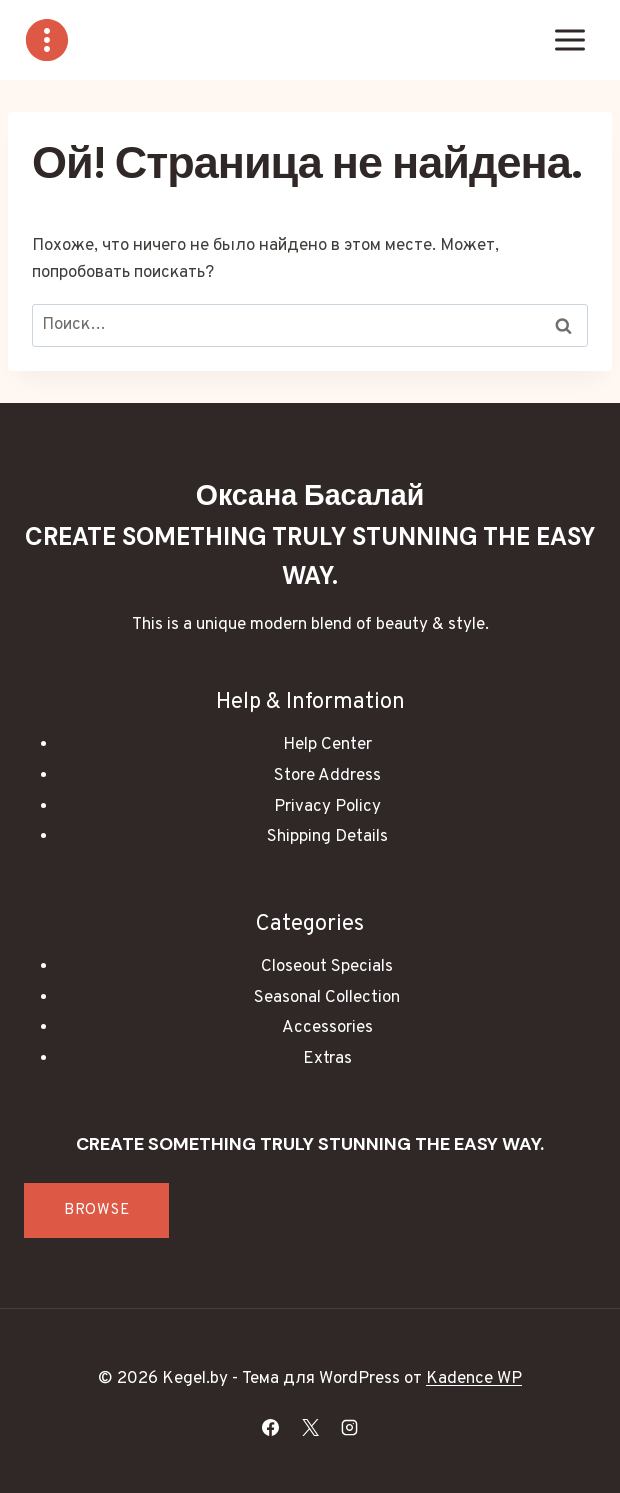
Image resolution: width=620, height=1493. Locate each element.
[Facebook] (271, 1427)
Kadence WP (474, 1379)
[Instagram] (349, 1427)
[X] (310, 1427)
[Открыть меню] (569, 39)
